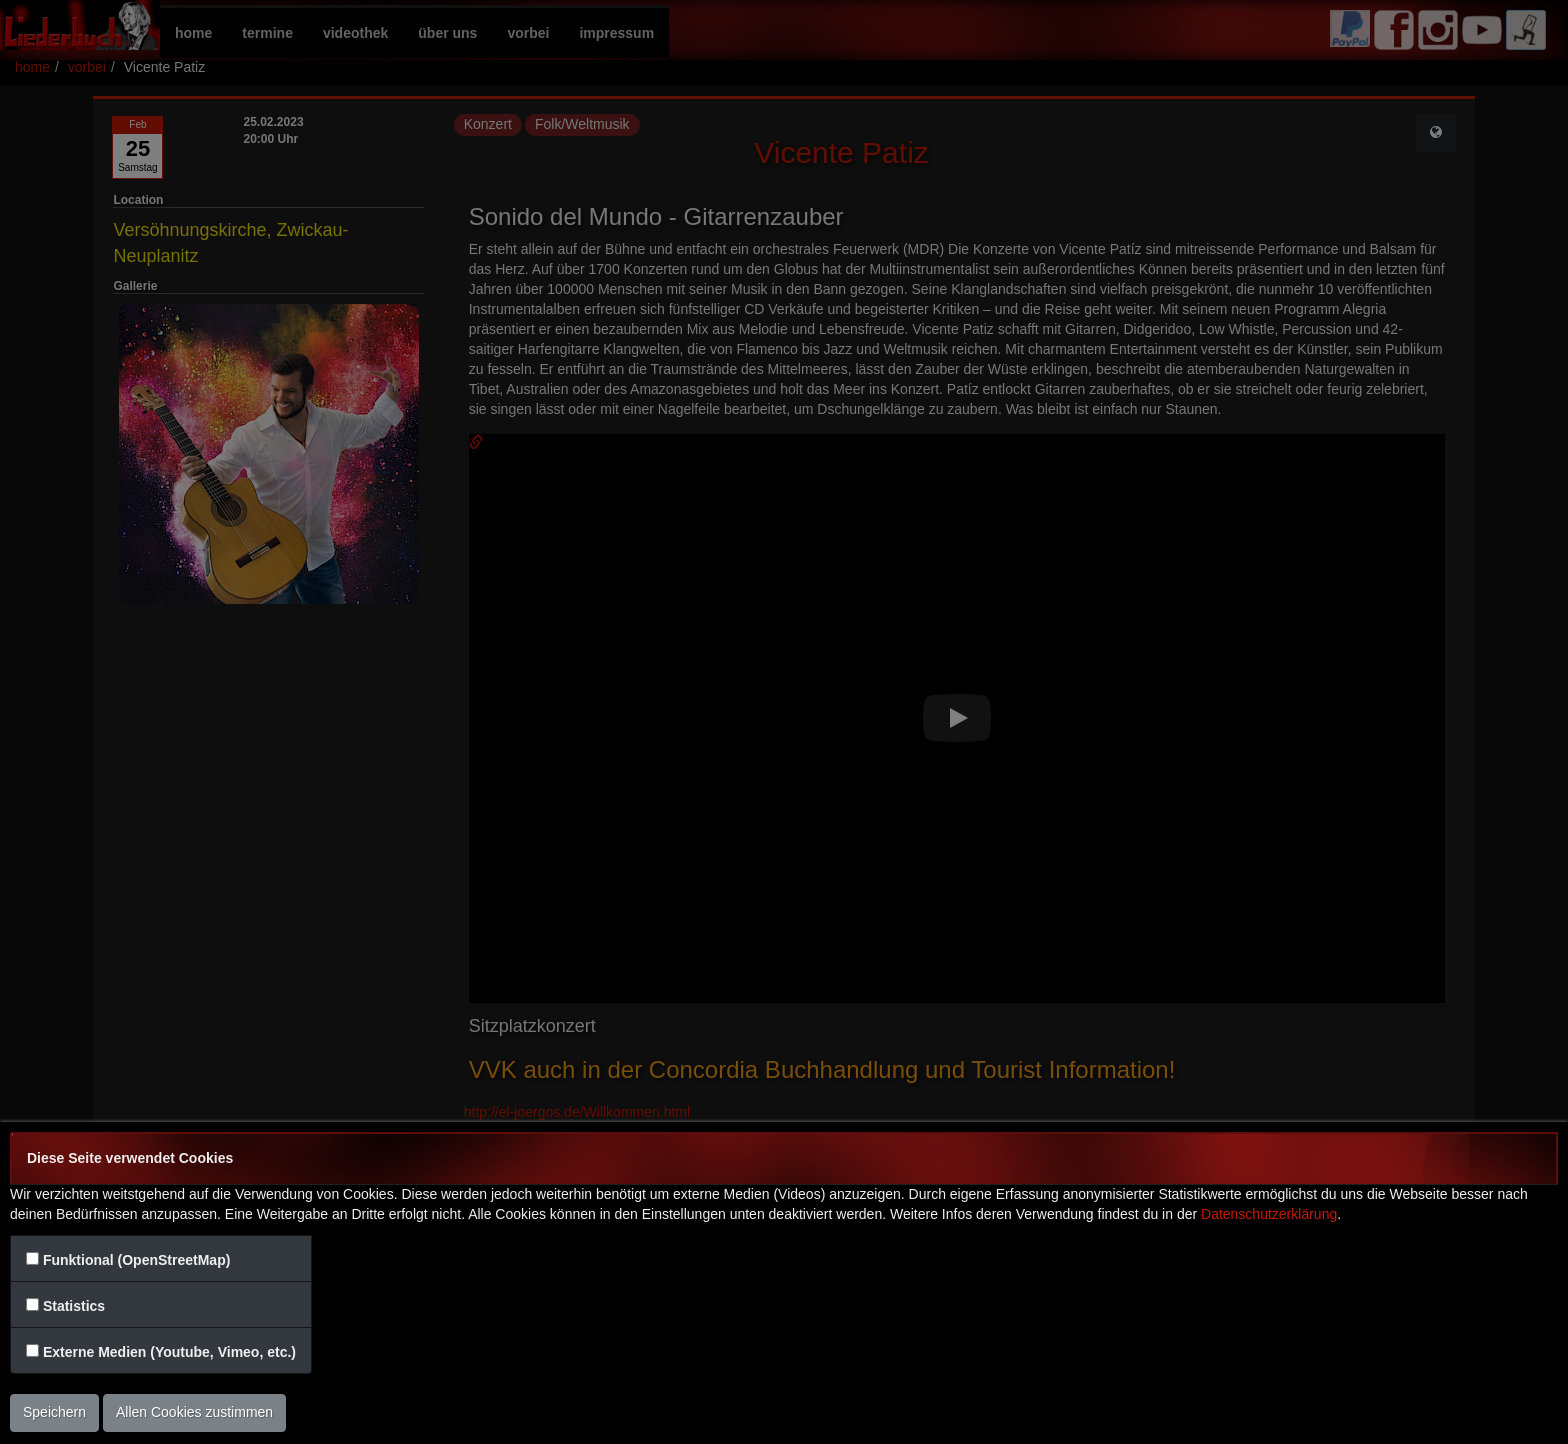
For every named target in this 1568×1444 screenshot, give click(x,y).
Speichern (54, 1412)
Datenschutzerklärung (1269, 1214)
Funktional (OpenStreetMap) (136, 1260)
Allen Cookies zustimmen (194, 1412)
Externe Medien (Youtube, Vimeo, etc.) (169, 1352)
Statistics (74, 1306)
